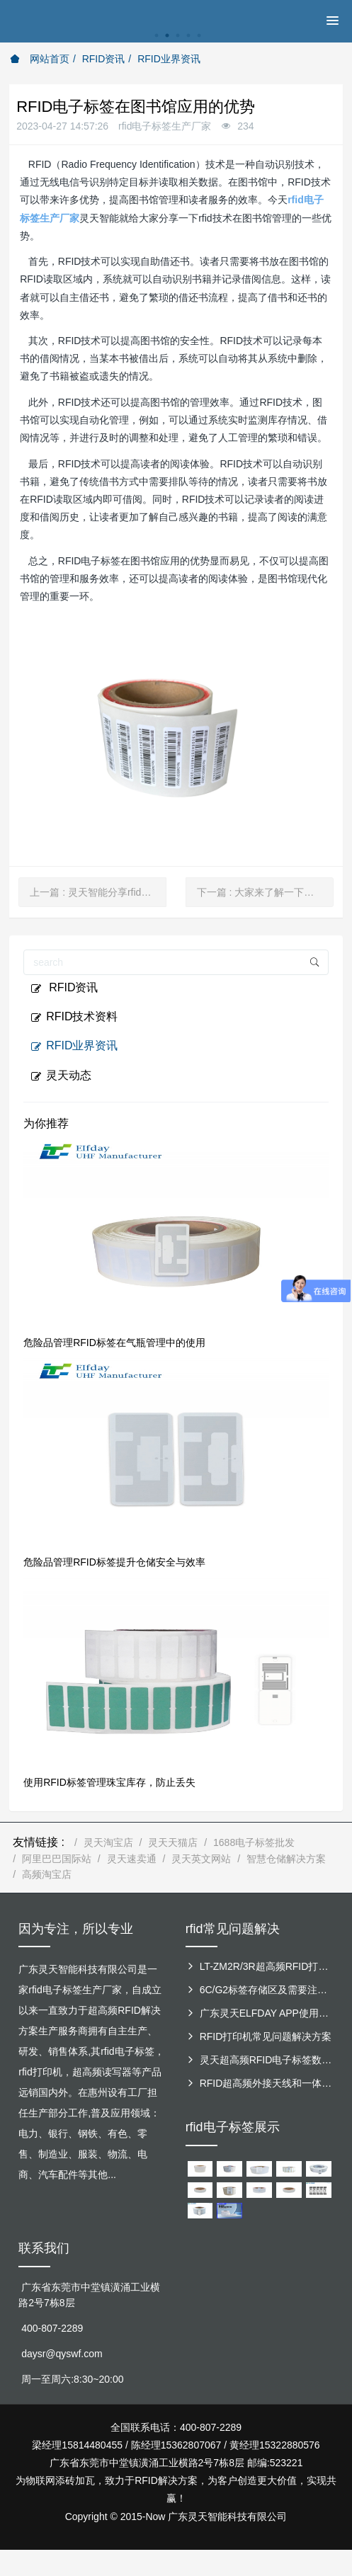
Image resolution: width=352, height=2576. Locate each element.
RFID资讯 (103, 58)
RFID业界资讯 (168, 58)
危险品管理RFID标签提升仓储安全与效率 (114, 1562)
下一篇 (265, 892)
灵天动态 (60, 1075)
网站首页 (39, 58)
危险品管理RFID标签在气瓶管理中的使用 (114, 1342)
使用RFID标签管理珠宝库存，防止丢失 (109, 1782)
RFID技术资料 (74, 1016)
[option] (176, 42)
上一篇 (98, 892)
